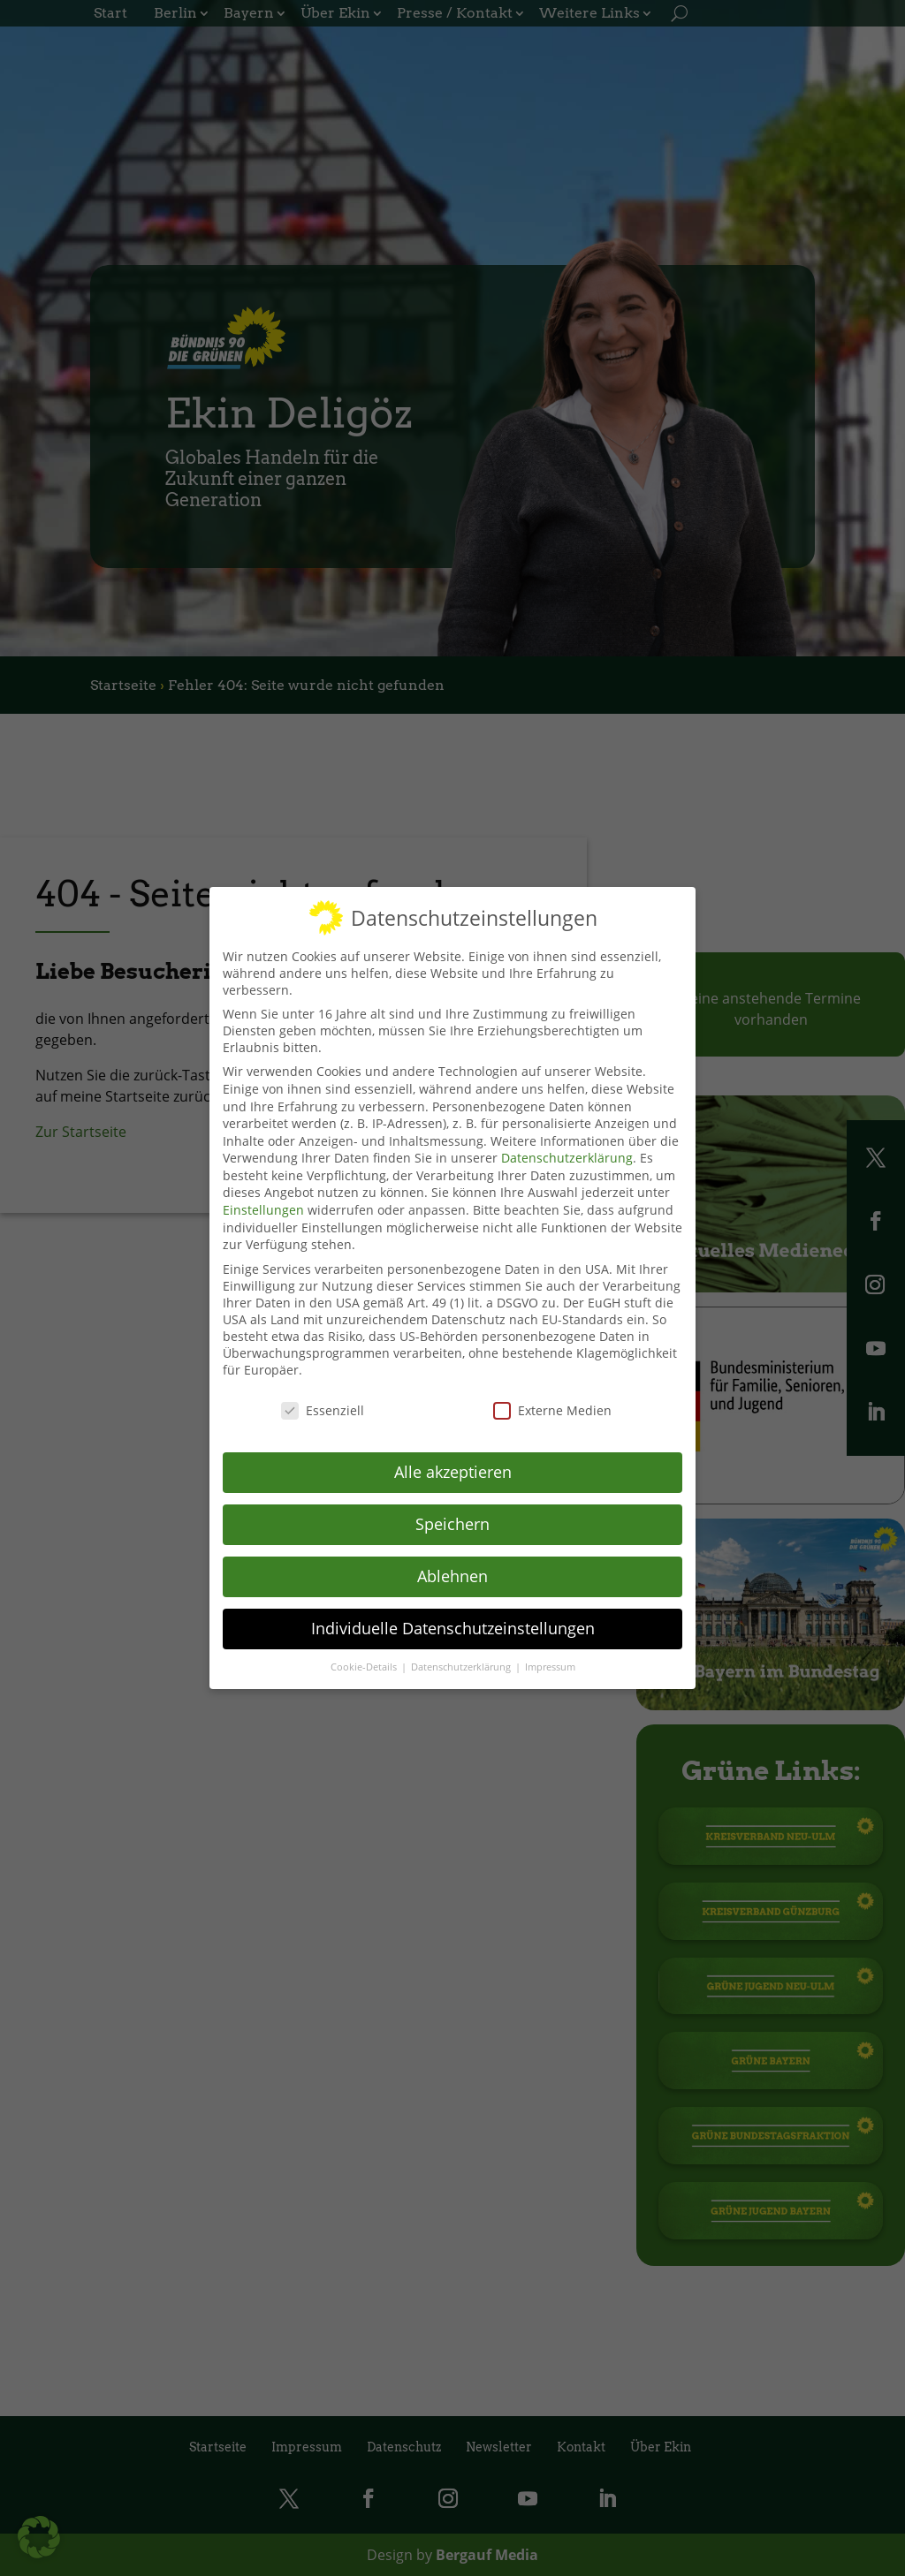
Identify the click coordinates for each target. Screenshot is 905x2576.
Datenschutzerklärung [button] (462, 1663)
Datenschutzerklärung (567, 1155)
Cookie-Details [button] (365, 1663)
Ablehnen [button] (452, 1573)
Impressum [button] (550, 1663)
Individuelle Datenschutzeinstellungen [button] (453, 1624)
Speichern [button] (452, 1521)
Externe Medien (552, 1406)
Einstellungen (263, 1207)
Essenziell (322, 1406)
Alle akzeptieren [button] (453, 1469)
